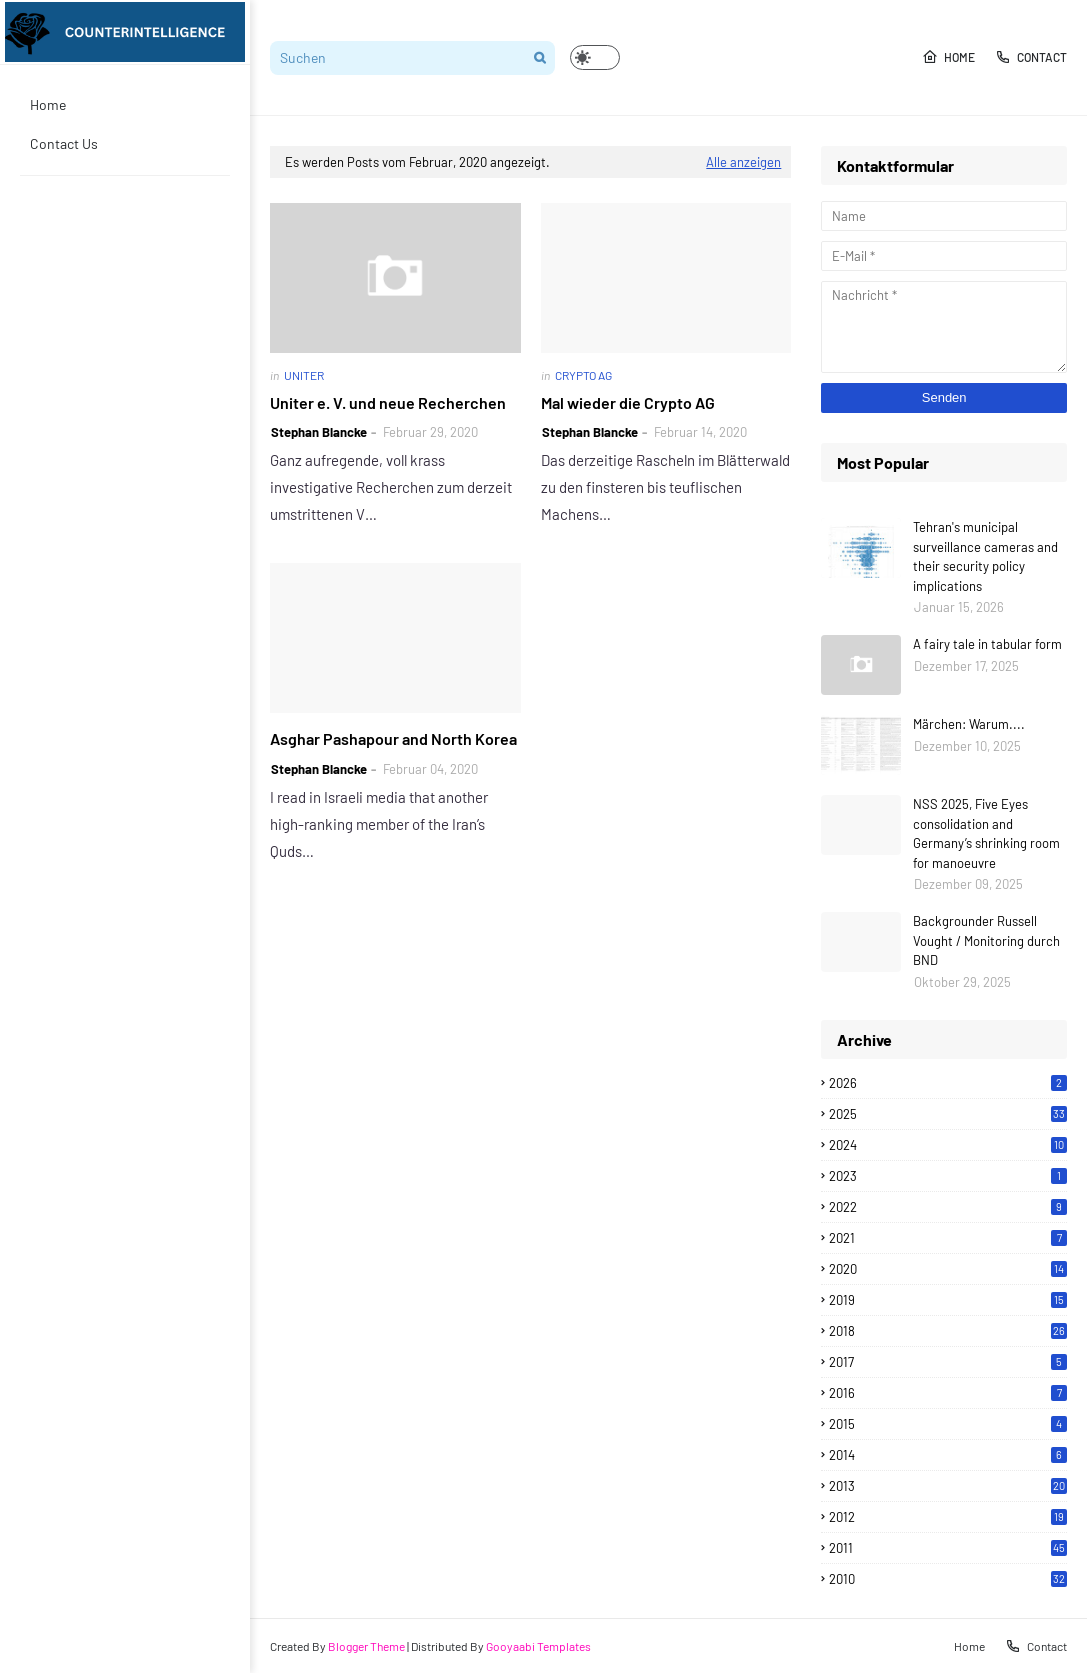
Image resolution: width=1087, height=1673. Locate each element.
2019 (948, 1300)
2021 (948, 1238)
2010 (948, 1579)
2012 (948, 1517)
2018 (948, 1331)
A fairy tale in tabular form (987, 644)
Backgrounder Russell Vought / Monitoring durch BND (986, 940)
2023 (948, 1176)
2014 (948, 1455)
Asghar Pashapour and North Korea (393, 738)
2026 (948, 1083)
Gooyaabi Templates (538, 1646)
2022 (948, 1207)
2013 (948, 1486)
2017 (948, 1362)
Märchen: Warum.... (969, 724)
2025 (948, 1114)
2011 (948, 1548)
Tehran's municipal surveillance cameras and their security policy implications (985, 556)
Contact (1031, 57)
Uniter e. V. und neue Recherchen (388, 402)
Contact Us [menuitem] (64, 143)
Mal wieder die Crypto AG (628, 402)
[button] (595, 57)
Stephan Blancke (319, 432)
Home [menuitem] (48, 104)
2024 (948, 1145)
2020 (948, 1269)
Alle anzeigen (743, 162)
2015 (948, 1424)
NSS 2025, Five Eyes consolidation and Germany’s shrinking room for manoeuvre (986, 833)
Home (948, 57)
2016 (948, 1393)
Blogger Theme (366, 1646)
